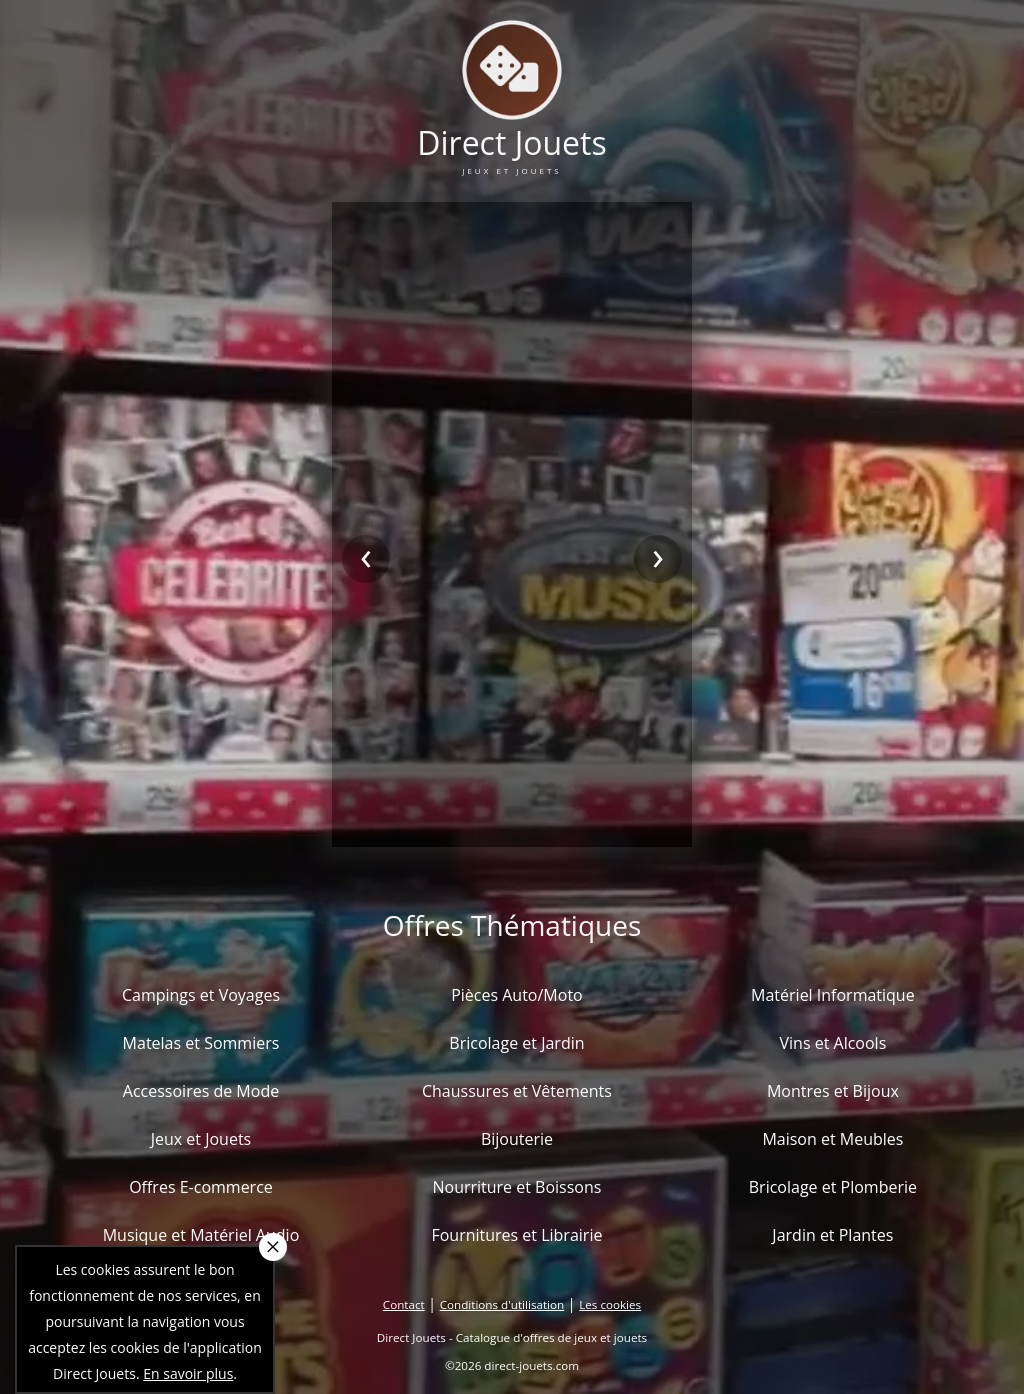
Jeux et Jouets (201, 1139)
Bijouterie (517, 1139)
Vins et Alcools (833, 1043)
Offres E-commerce (201, 1187)
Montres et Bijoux (833, 1091)
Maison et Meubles (832, 1139)
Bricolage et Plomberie (833, 1187)
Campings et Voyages (201, 995)
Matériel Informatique (833, 995)
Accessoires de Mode (201, 1091)
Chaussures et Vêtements (517, 1091)
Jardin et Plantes (832, 1235)
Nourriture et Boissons (516, 1187)
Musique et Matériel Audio (201, 1235)
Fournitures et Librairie (516, 1235)
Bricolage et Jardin (516, 1043)
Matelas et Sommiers (201, 1043)
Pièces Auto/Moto (517, 995)
